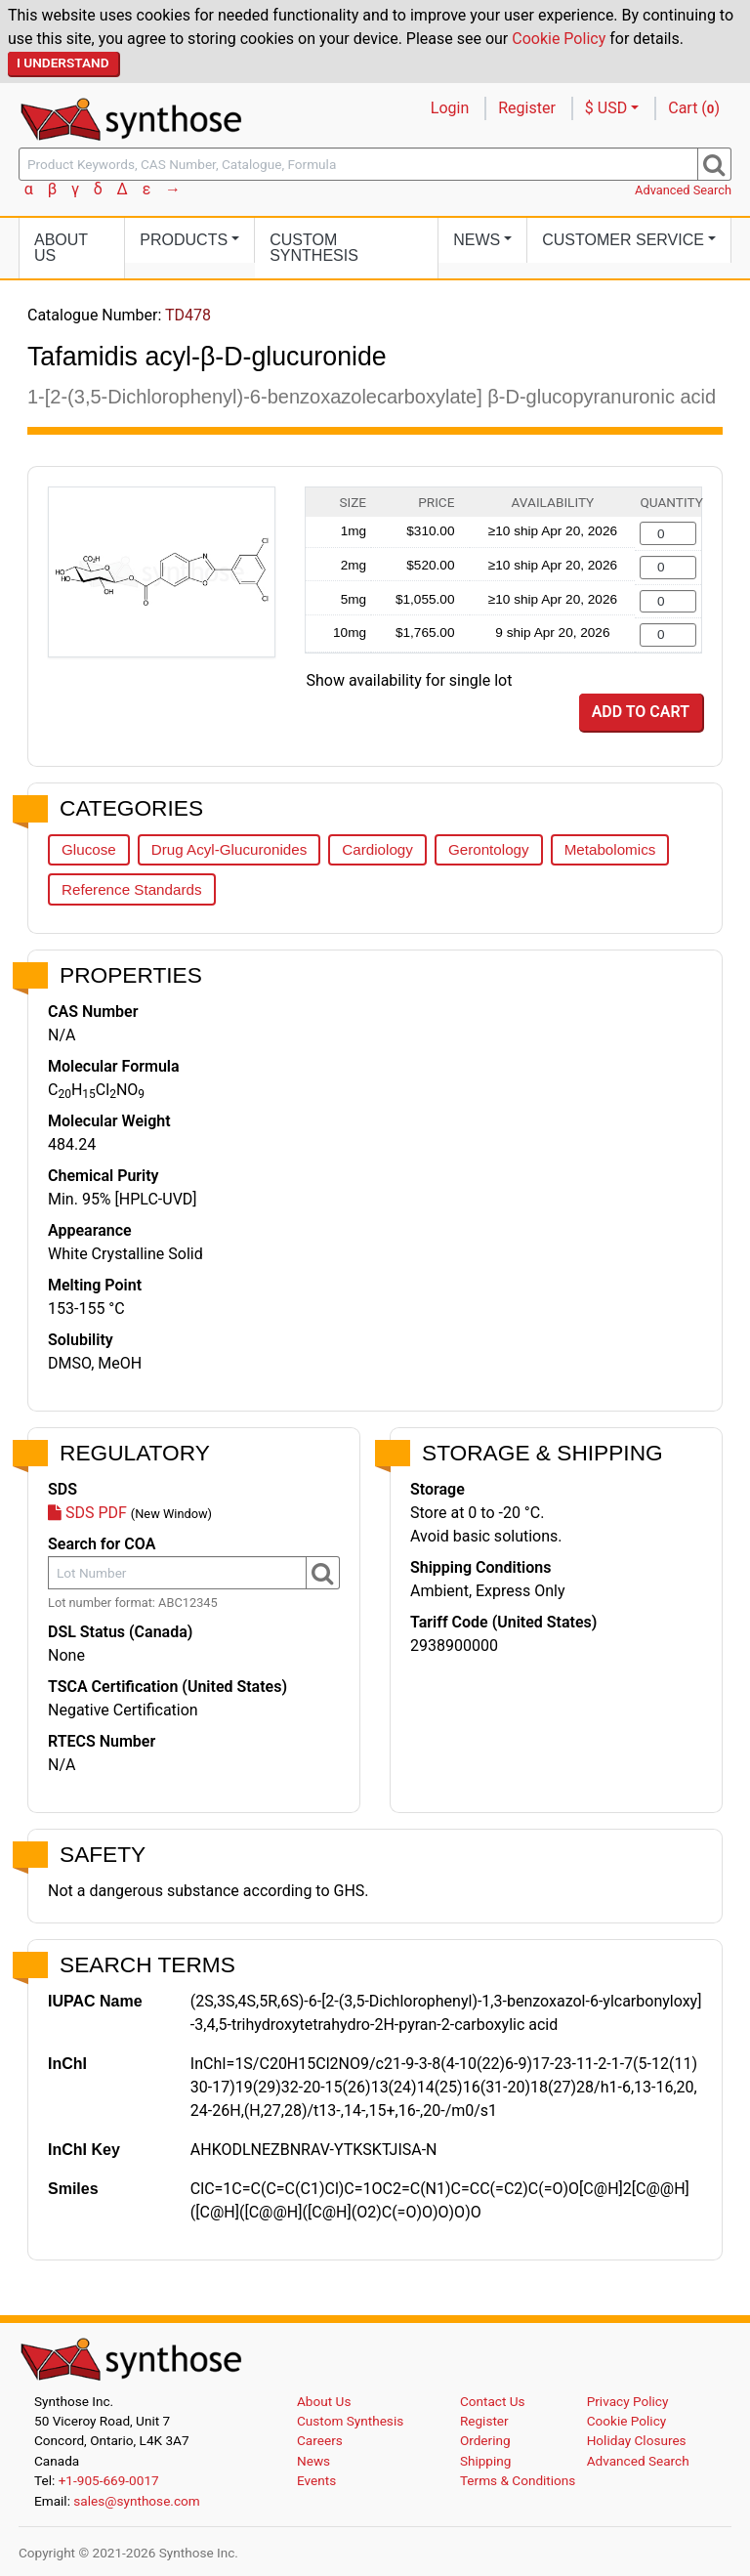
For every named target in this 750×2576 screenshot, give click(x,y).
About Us (61, 248)
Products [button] (184, 240)
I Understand (63, 62)
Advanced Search (683, 190)
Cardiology (377, 849)
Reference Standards (132, 889)
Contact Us (492, 2401)
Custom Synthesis (314, 248)
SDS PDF (87, 1512)
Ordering (485, 2440)
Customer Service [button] (623, 240)
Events (316, 2480)
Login (450, 108)
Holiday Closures (637, 2440)
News (313, 2461)
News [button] (476, 240)
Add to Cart (640, 711)
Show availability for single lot (410, 680)
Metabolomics (610, 849)
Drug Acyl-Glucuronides (229, 849)
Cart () (694, 108)
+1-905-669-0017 (109, 2480)
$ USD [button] (606, 108)
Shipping (486, 2461)
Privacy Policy (628, 2401)
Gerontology (488, 849)
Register (527, 108)
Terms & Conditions (518, 2480)
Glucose (89, 849)
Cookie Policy (558, 38)
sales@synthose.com (136, 2501)
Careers (320, 2440)
